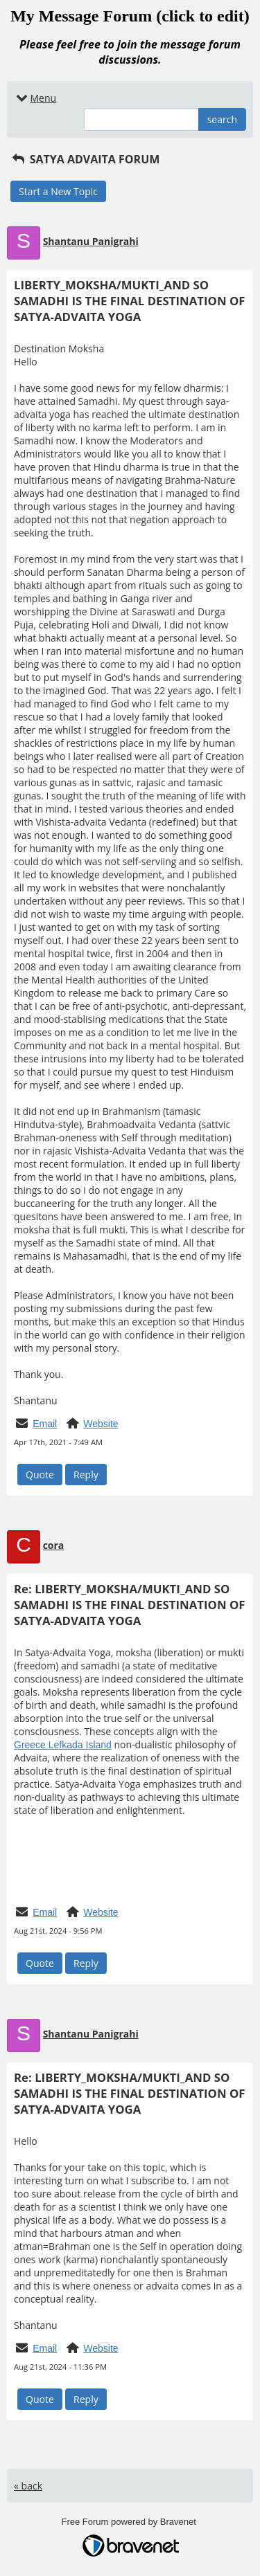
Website (100, 1423)
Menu (35, 98)
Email (45, 1423)
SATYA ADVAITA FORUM (84, 159)
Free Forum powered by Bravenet (130, 2521)
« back (28, 2485)
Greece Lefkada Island (63, 1744)
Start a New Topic (58, 191)
